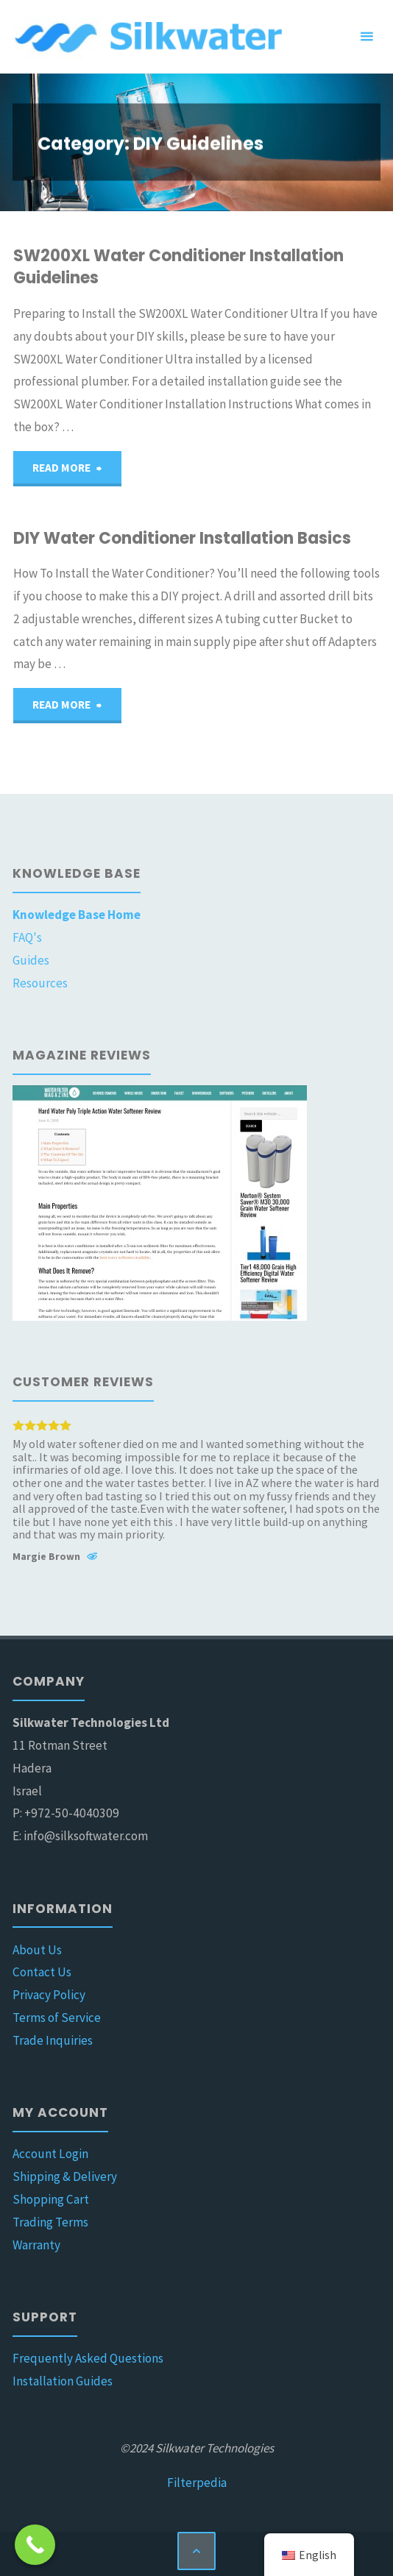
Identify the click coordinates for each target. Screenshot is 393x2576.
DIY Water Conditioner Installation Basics (182, 538)
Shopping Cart (51, 2199)
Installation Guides (63, 2381)
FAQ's (27, 937)
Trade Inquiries (53, 2040)
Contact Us (42, 1972)
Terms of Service (57, 2017)
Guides (31, 960)
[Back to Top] (196, 2550)
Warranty (36, 2245)
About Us (37, 1950)
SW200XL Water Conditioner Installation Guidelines (178, 267)
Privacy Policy (49, 1995)
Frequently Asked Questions (88, 2358)
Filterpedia (197, 2482)
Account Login (50, 2154)
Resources (40, 983)
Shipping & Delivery (65, 2176)
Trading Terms (50, 2222)
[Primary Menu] (366, 37)
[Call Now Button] (35, 2544)
